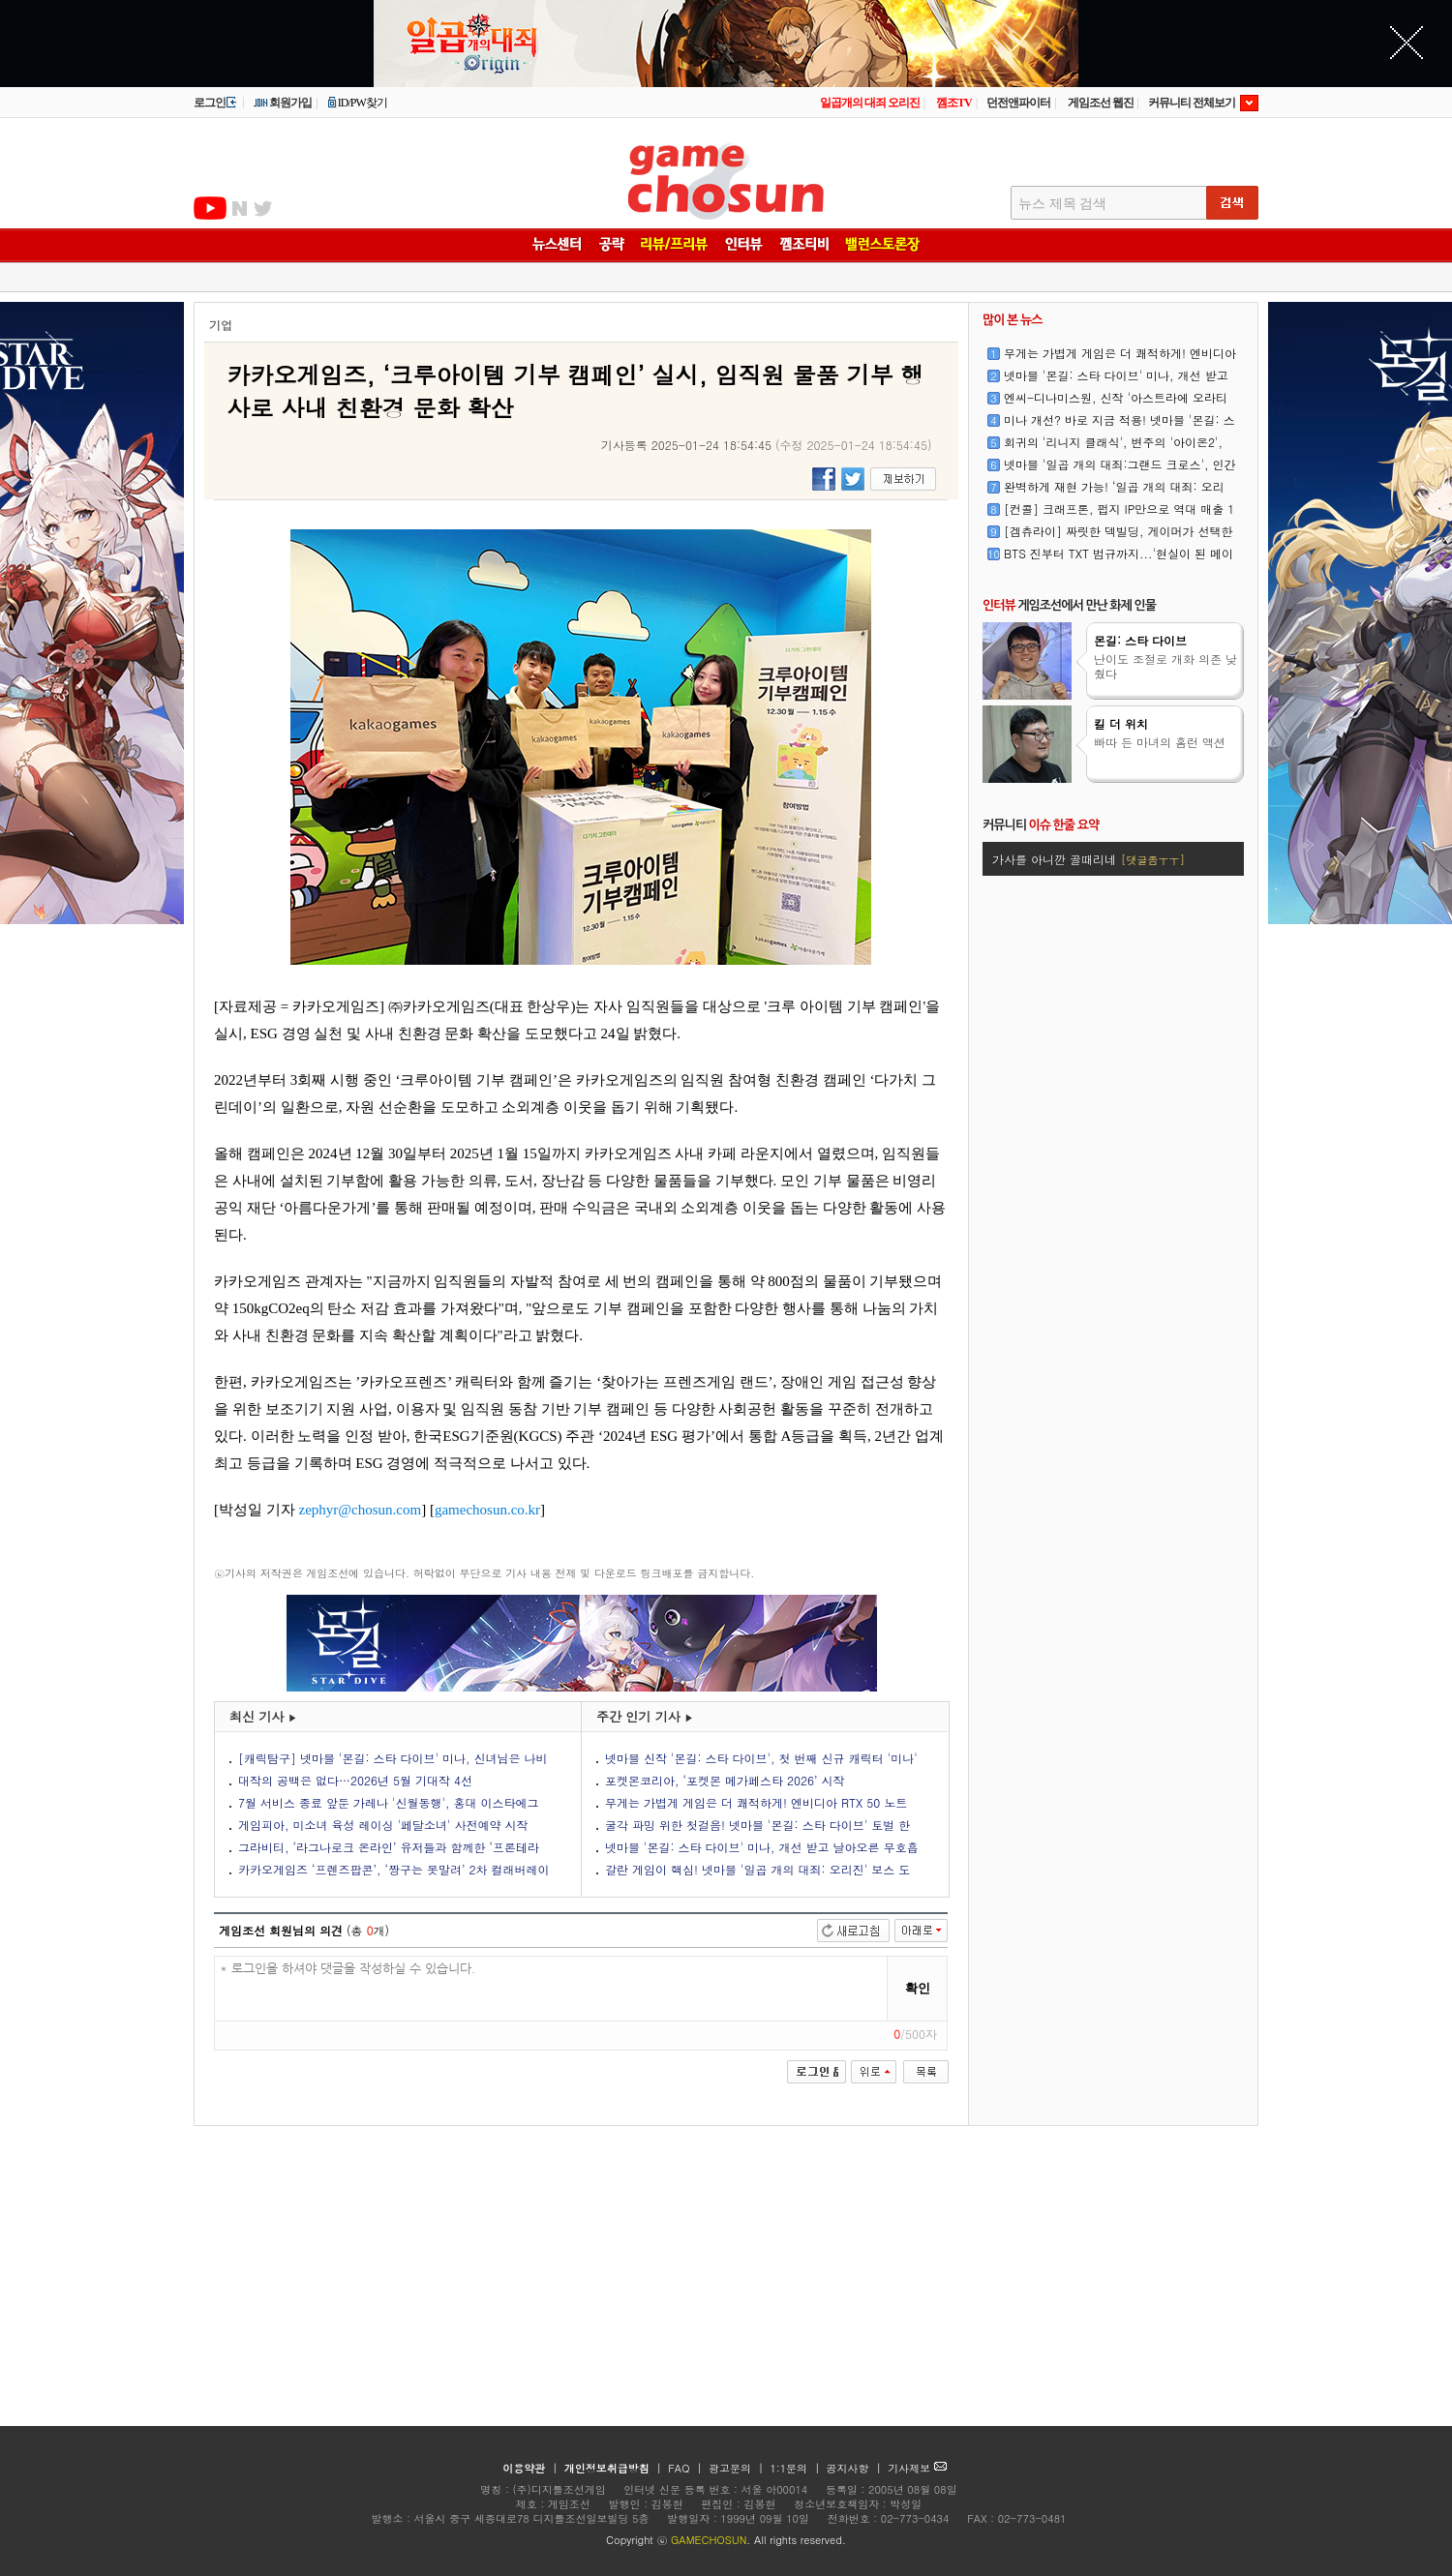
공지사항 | (856, 2468)
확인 (917, 1988)
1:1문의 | (797, 2468)
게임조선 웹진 (1101, 102)
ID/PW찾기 (357, 102)
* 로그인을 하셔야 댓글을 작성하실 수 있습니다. (551, 1989)
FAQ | (687, 2468)
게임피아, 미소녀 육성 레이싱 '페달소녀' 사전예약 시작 (383, 1824)
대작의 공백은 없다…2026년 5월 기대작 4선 (355, 1780)
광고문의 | (736, 2468)
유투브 (210, 208)
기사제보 (917, 2468)
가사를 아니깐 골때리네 (1088, 859)
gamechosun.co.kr (487, 1509)
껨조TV (954, 102)
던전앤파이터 (1018, 102)
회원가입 (282, 102)
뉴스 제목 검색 (1062, 203)
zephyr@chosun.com (360, 1509)
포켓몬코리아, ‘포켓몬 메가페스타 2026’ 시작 (725, 1780)
